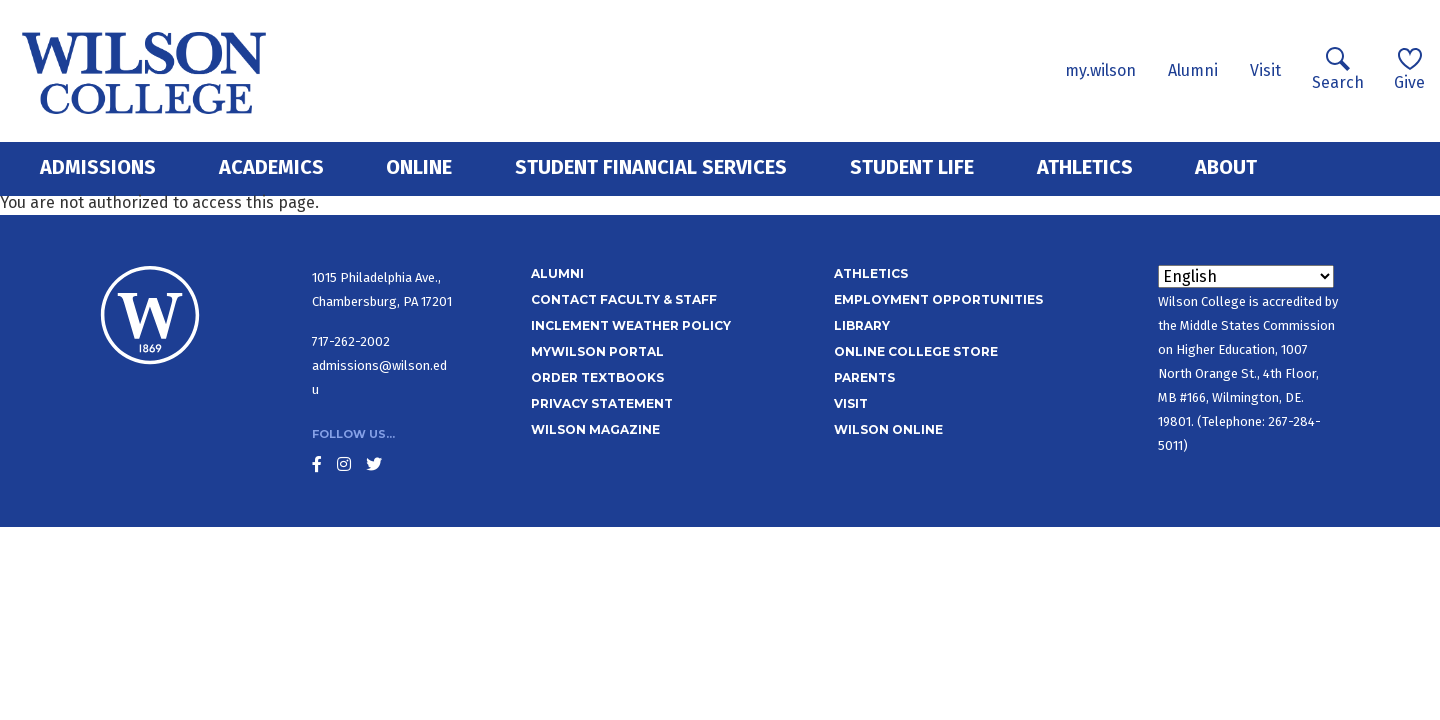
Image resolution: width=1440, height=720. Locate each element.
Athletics (1085, 167)
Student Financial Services (651, 167)
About (1226, 167)
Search (1338, 69)
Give (1409, 69)
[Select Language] (1246, 276)
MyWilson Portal (597, 351)
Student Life (912, 167)
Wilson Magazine (595, 429)
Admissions (98, 167)
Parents (864, 377)
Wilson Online (888, 429)
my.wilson (1100, 70)
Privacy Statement (602, 403)
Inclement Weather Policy (631, 325)
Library (862, 325)
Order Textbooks (597, 377)
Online (419, 167)
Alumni (1193, 70)
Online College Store (916, 351)
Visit (1265, 70)
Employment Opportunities (938, 299)
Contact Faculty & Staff (624, 299)
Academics (271, 167)
